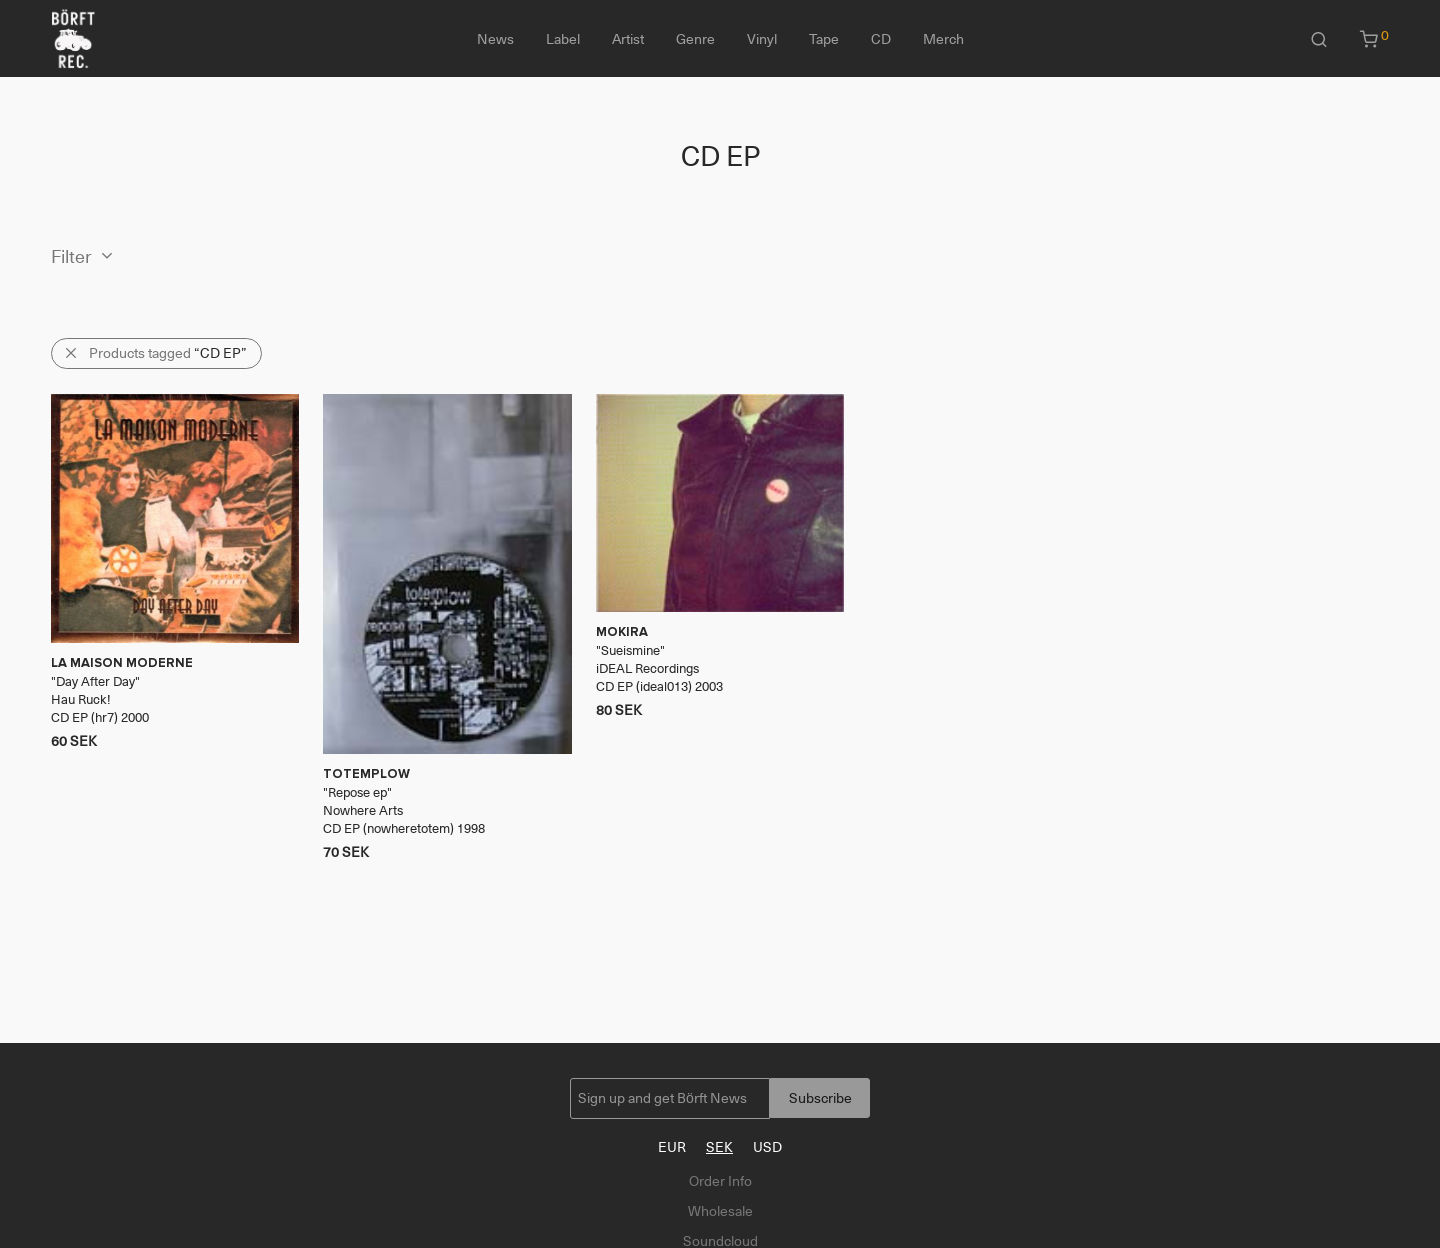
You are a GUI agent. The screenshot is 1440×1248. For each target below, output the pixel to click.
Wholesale (720, 1211)
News (495, 39)
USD (767, 1147)
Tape (824, 39)
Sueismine (630, 650)
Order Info (720, 1181)
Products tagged (168, 353)
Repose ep (357, 792)
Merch (943, 39)
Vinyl (762, 39)
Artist (628, 39)
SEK (719, 1147)
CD (881, 39)
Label (563, 39)
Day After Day (95, 681)
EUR (672, 1147)
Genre (695, 39)
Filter (71, 257)
